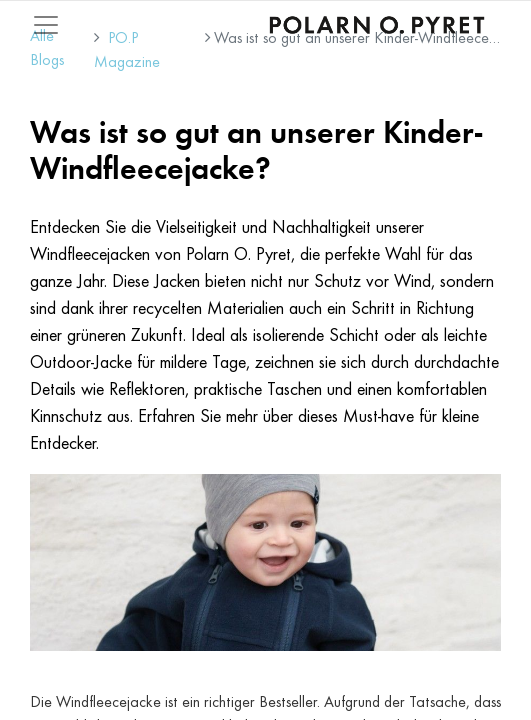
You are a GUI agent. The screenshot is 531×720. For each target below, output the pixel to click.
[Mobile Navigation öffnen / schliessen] (46, 25)
